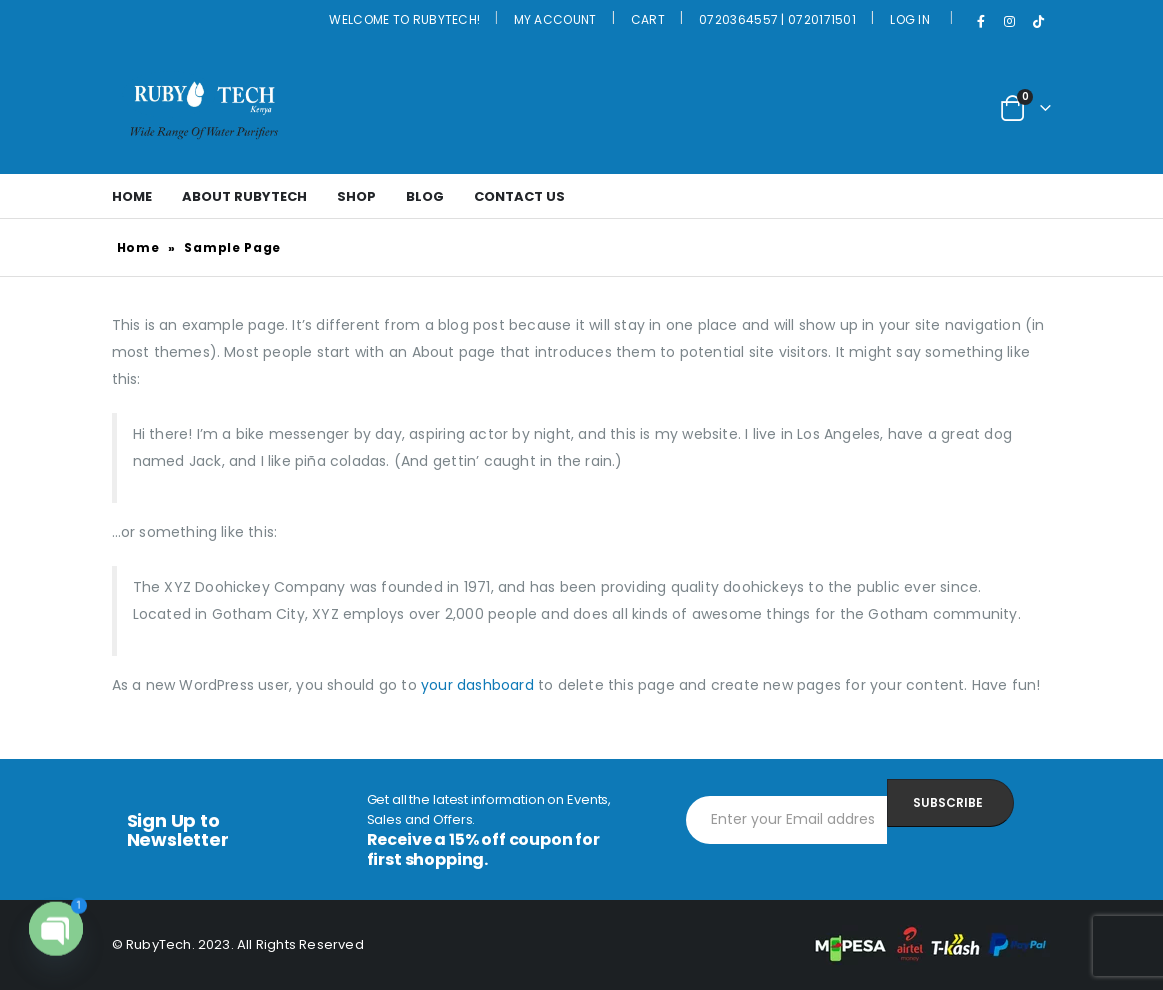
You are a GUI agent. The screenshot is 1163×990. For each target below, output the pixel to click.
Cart (648, 19)
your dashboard (477, 685)
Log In (910, 19)
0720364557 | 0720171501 (777, 19)
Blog (425, 196)
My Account (555, 19)
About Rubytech (244, 196)
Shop (356, 196)
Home (132, 196)
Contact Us (519, 196)
